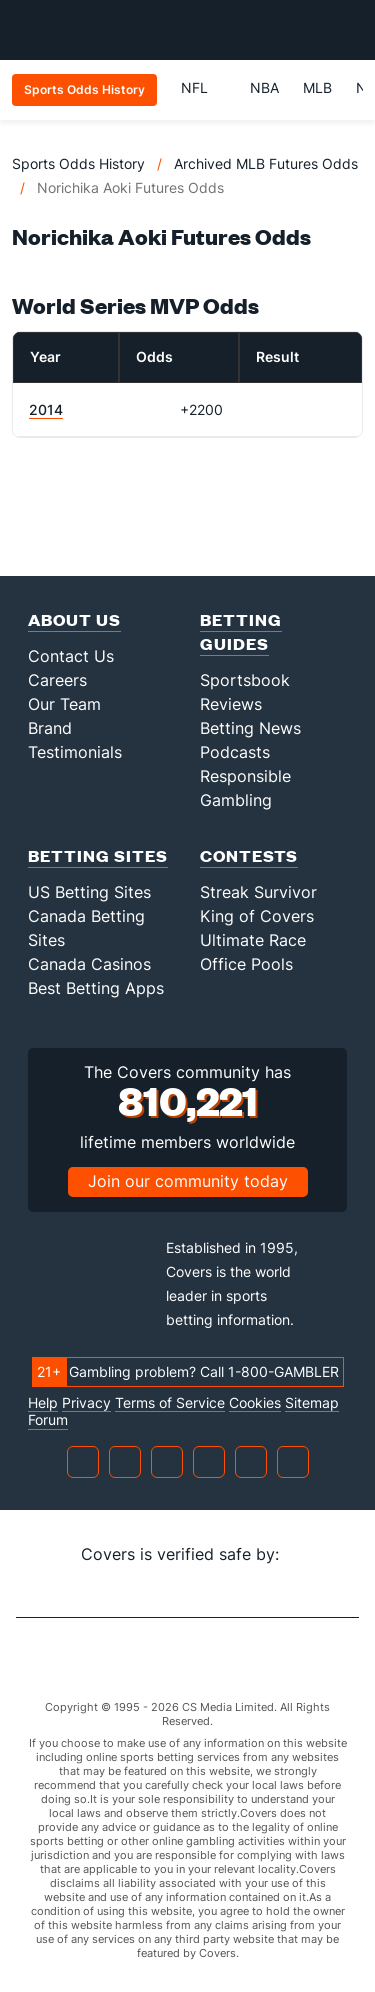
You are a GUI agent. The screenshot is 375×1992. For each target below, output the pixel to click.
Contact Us (71, 656)
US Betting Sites (89, 892)
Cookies (255, 1403)
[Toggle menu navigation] (349, 30)
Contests (249, 855)
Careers (57, 680)
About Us (74, 619)
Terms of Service (170, 1403)
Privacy (86, 1403)
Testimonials (75, 752)
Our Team (64, 704)
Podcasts (235, 752)
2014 (46, 409)
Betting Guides (241, 631)
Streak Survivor (258, 892)
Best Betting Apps (96, 988)
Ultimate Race (253, 940)
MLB (317, 87)
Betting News (250, 728)
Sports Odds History (78, 163)
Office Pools (246, 964)
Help (43, 1403)
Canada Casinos (89, 964)
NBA (264, 87)
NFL (203, 87)
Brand (50, 728)
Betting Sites (98, 855)
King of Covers (257, 916)
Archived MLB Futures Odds (266, 163)
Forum (48, 1420)
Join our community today (188, 1181)
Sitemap (312, 1403)
